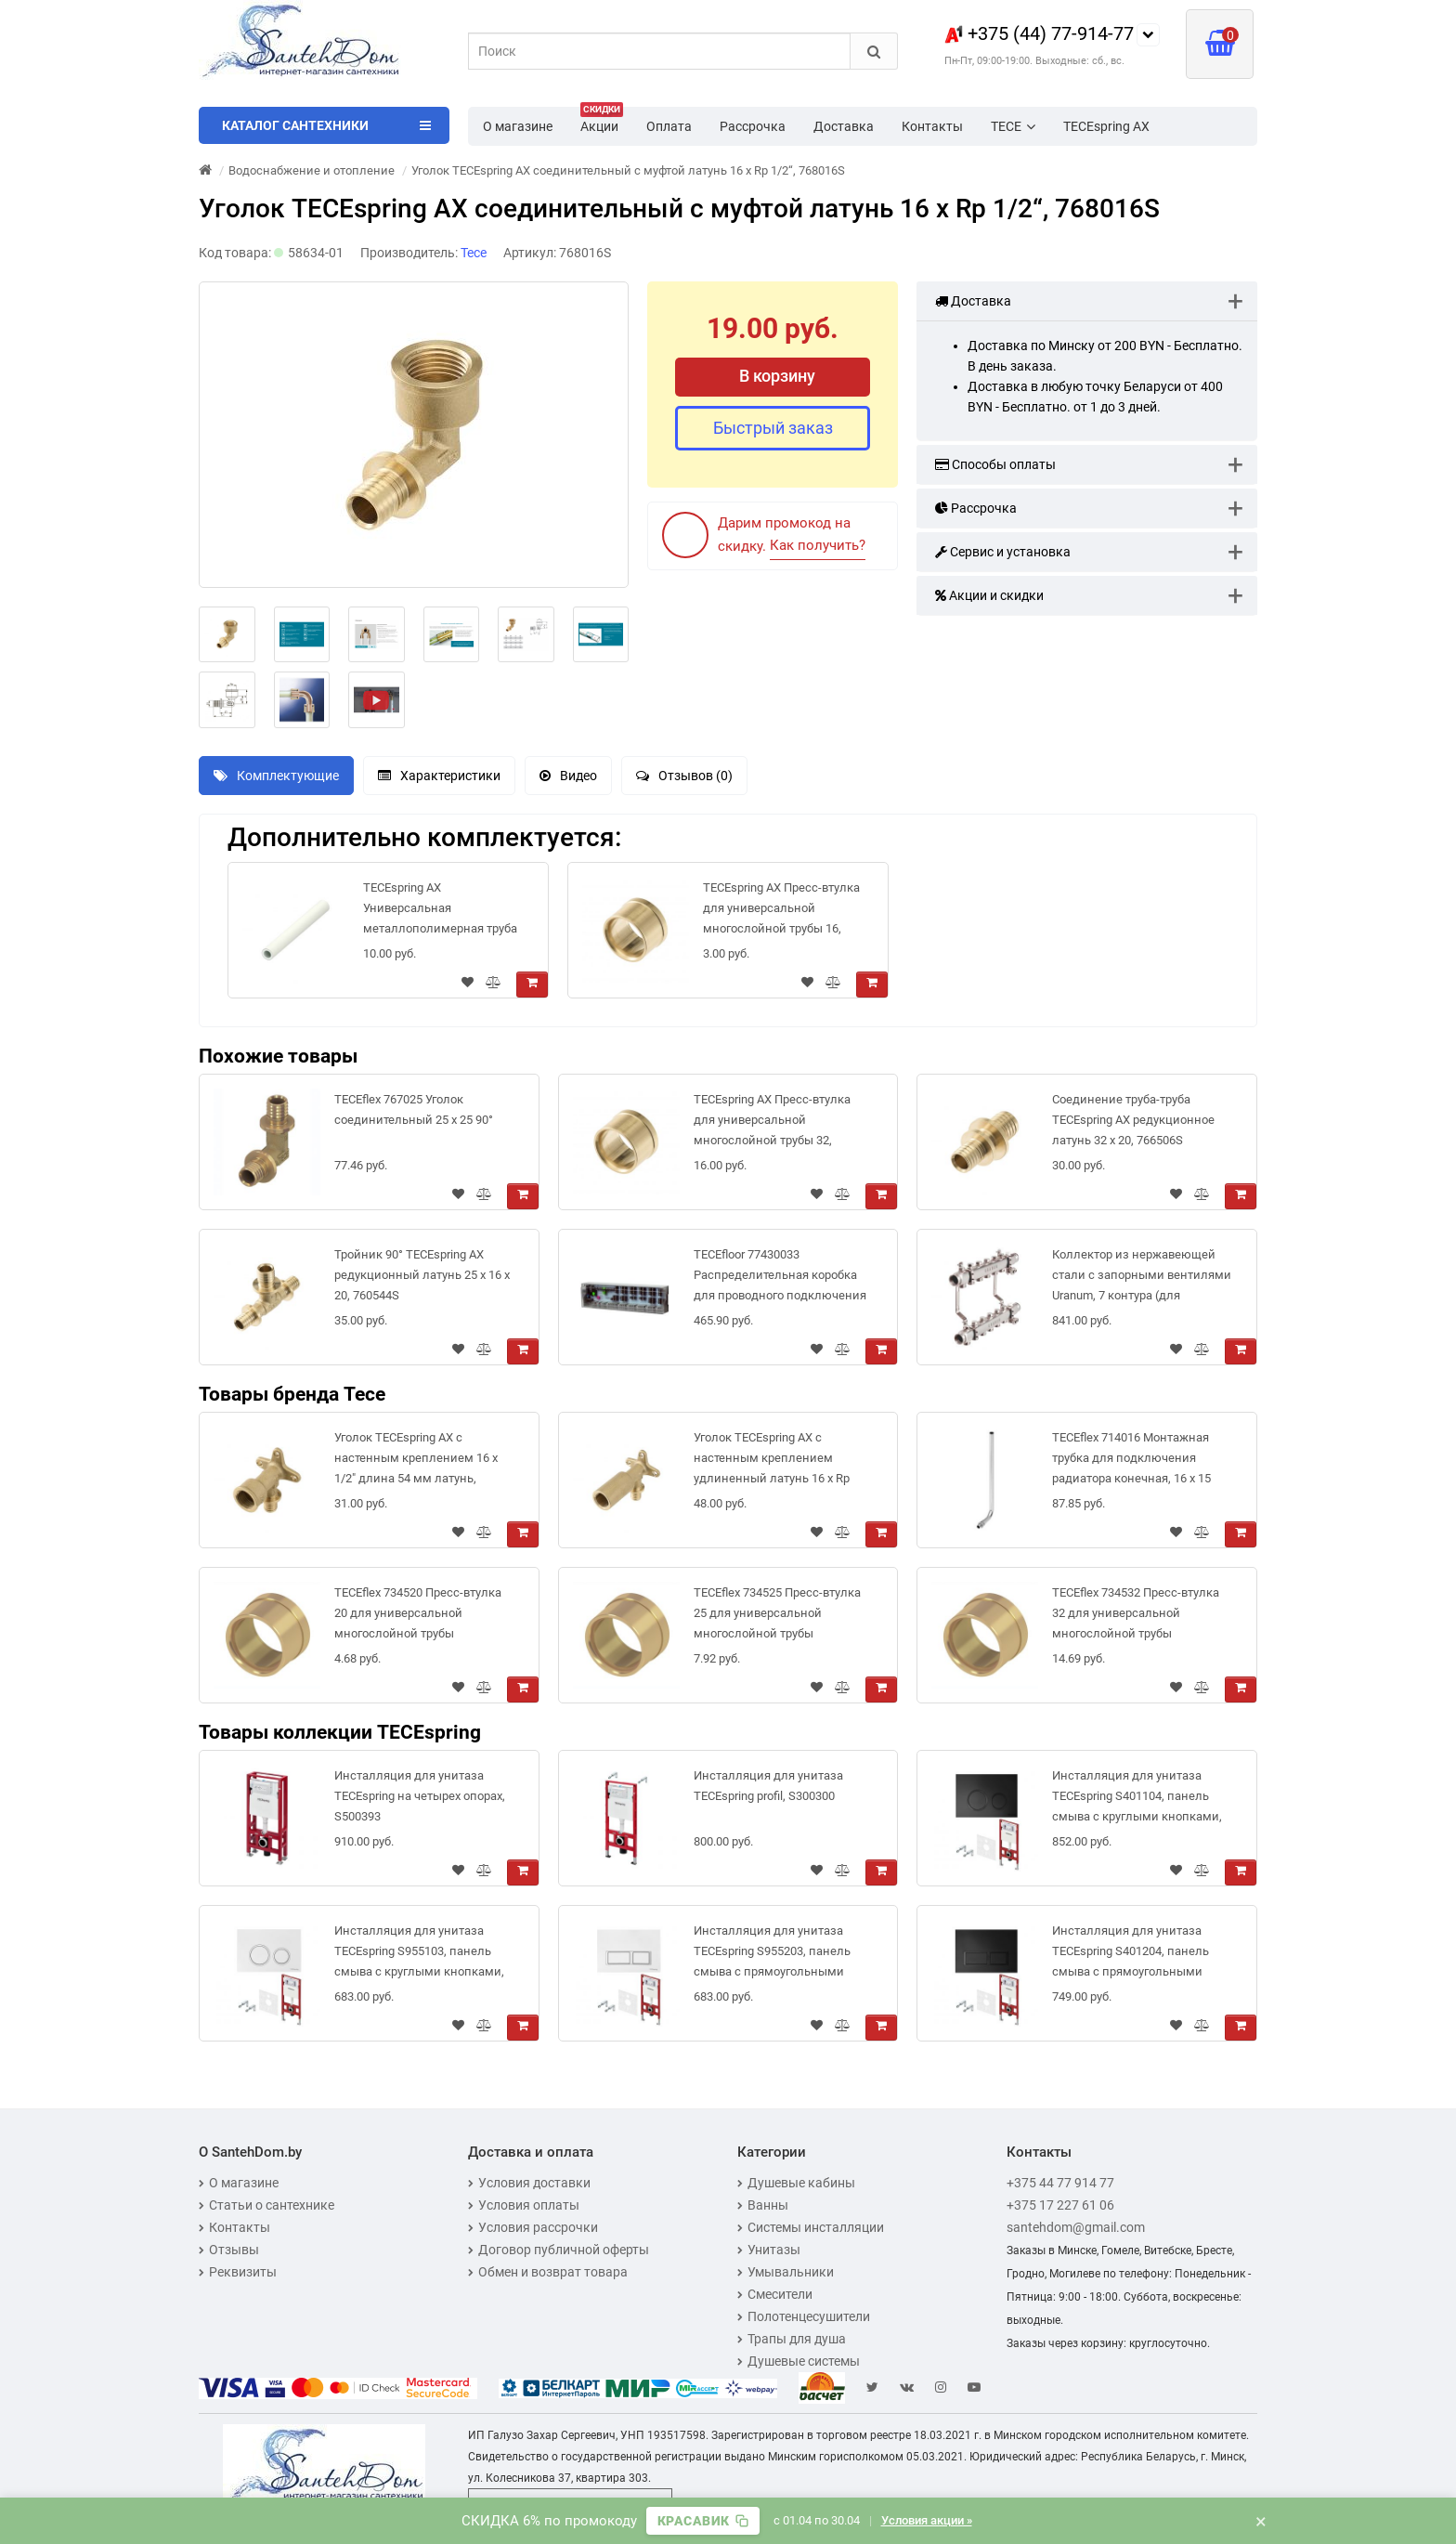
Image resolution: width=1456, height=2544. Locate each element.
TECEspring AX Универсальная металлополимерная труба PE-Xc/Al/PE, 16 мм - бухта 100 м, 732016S (440, 912)
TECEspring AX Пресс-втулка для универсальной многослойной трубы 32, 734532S (772, 1123)
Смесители (774, 2294)
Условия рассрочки (533, 2227)
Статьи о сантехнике (266, 2205)
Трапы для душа (791, 2338)
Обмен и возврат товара (548, 2271)
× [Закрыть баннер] (1261, 2521)
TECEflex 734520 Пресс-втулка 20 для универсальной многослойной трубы (417, 1612)
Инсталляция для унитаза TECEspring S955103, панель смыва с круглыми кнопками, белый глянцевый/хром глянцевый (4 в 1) (419, 1955)
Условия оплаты (523, 2205)
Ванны (762, 2205)
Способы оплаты (995, 464)
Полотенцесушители (803, 2316)
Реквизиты (238, 2271)
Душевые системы (798, 2361)
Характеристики (439, 775)
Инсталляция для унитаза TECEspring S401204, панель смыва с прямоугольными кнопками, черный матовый (1132, 1955)
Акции (601, 121)
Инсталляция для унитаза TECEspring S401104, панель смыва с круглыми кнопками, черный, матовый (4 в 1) (1137, 1799)
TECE (1013, 126)
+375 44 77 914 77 (1060, 2182)
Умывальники (785, 2271)
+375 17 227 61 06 (1060, 2205)
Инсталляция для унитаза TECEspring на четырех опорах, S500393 (419, 1795)
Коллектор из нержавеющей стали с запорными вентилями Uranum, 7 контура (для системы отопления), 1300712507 (1141, 1278)
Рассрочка (753, 126)
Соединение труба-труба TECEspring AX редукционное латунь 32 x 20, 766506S (1133, 1119)
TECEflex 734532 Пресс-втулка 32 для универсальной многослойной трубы (1135, 1612)
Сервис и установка (1003, 551)
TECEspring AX (1106, 126)
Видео (568, 775)
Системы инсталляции (810, 2227)
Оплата (669, 126)
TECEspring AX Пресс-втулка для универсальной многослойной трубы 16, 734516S (781, 912)
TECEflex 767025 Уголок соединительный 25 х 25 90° (413, 1109)
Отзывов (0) (684, 775)
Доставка (843, 126)
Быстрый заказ (773, 427)
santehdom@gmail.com (1076, 2227)
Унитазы (768, 2249)
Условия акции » (928, 2520)
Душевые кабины (796, 2182)
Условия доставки (529, 2182)
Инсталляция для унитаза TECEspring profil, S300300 (768, 1785)
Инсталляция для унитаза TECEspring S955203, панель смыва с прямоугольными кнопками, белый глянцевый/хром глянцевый (779, 1955)
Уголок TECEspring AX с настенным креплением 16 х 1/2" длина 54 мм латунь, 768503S (416, 1461)
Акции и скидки (989, 595)
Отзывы (229, 2249)
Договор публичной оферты (558, 2249)
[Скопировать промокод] (702, 2521)
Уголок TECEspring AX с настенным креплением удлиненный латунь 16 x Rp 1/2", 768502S (772, 1461)
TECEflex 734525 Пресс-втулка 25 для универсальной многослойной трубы (777, 1612)
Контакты (932, 126)
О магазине (517, 126)
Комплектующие (276, 775)
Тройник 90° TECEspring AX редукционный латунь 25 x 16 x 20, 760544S (422, 1274)
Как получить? (817, 545)
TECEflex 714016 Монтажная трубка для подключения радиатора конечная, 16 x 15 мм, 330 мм (1131, 1461)
